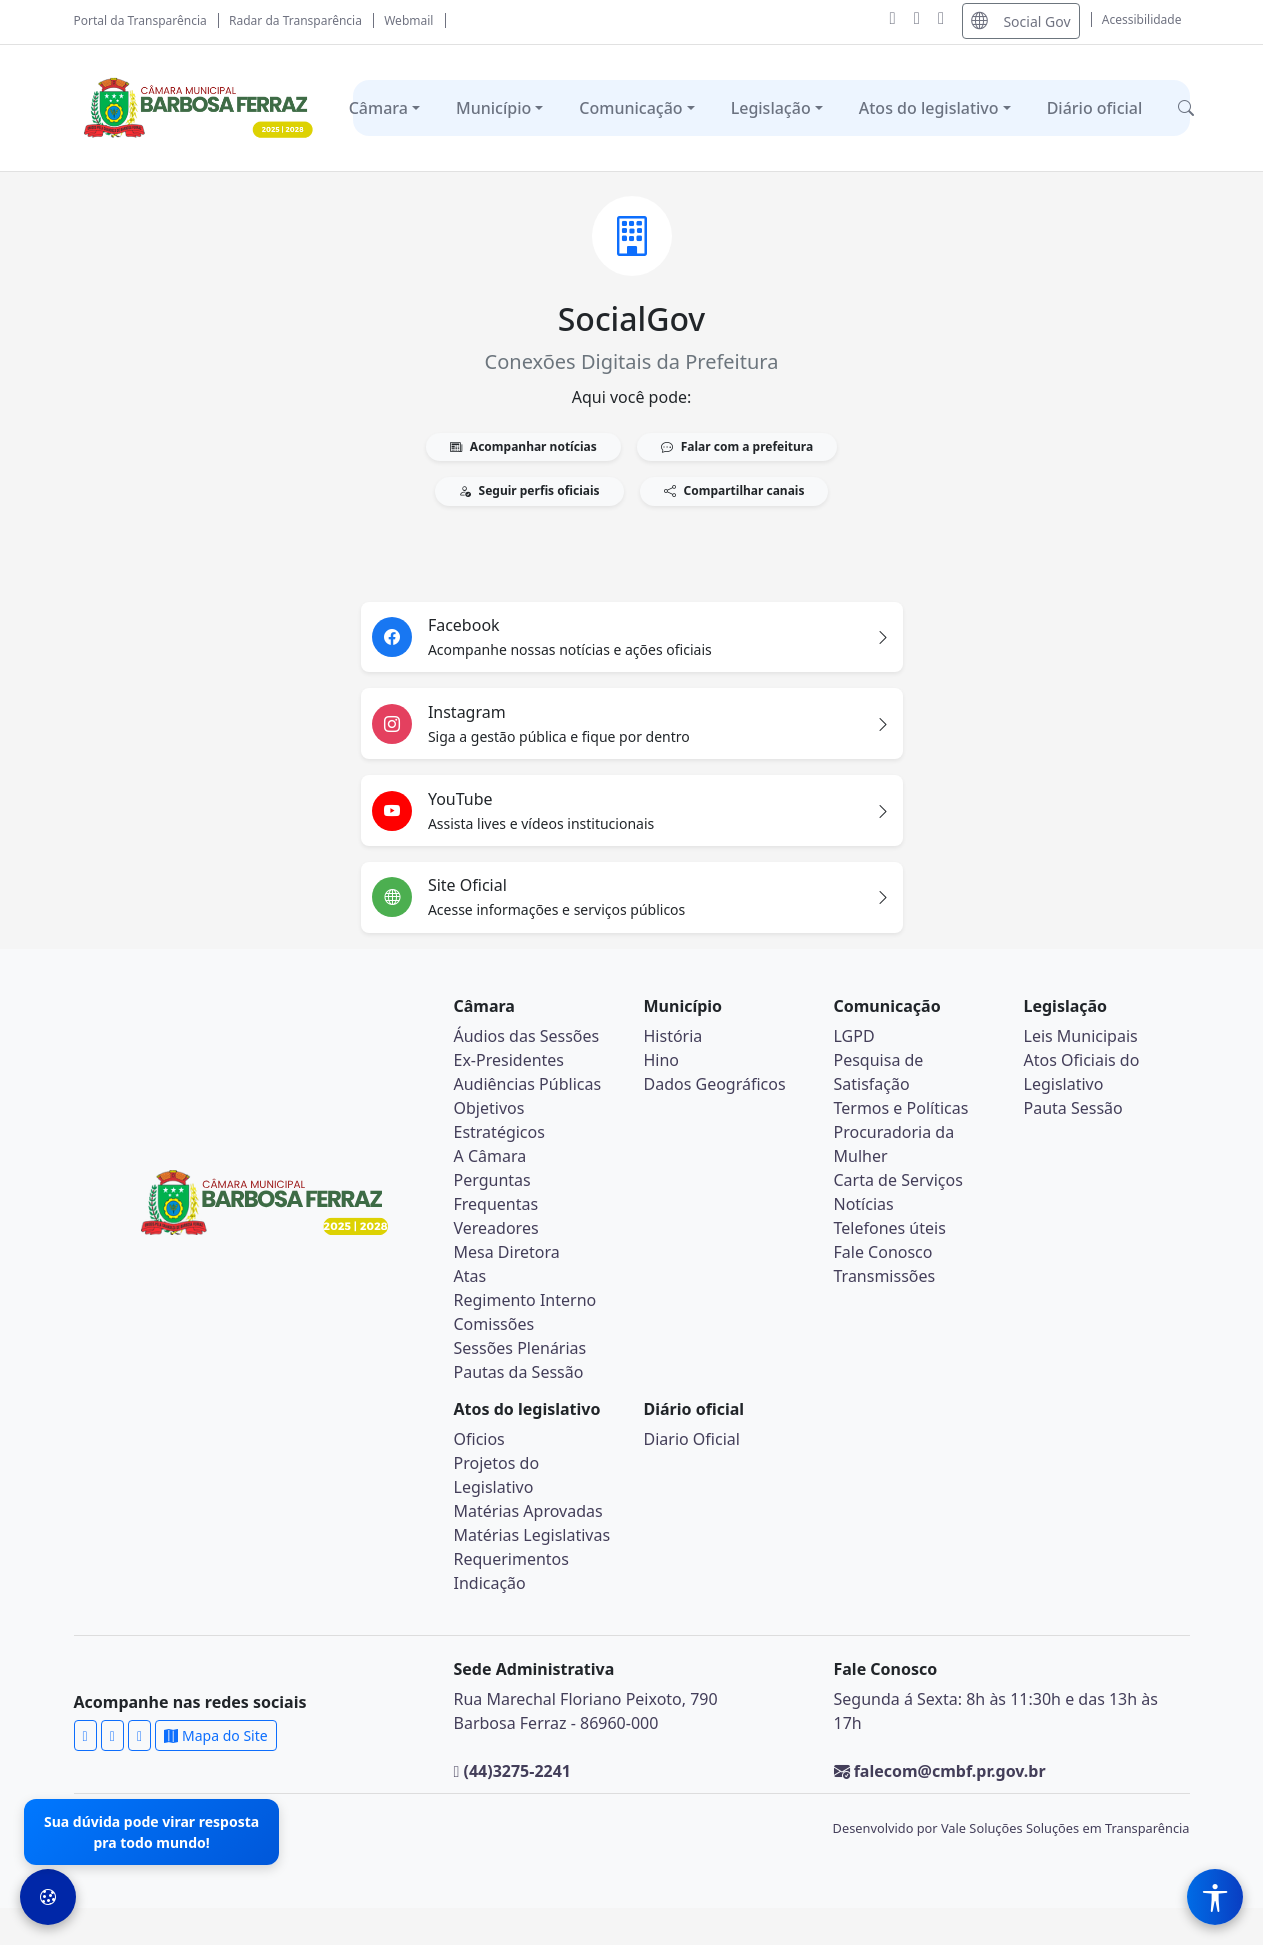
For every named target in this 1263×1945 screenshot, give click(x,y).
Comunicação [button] (630, 108)
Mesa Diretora (507, 1289)
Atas (470, 1313)
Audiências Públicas (528, 1121)
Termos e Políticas (901, 1145)
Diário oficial (1095, 108)
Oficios (479, 1476)
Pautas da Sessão (519, 1409)
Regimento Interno (525, 1337)
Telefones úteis (890, 1265)
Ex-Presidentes (509, 1097)
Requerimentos (511, 1596)
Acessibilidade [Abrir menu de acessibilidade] (1142, 19)
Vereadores (496, 1265)
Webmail (408, 20)
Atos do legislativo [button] (929, 108)
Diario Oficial (692, 1476)
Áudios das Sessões (527, 1073)
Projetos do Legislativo (497, 1512)
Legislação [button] (771, 108)
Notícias (864, 1241)
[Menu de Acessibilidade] (1215, 1897)
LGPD (854, 1073)
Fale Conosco (883, 1289)
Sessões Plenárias (520, 1385)
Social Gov (1020, 20)
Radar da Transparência (295, 20)
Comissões (494, 1361)
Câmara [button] (378, 108)
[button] (1186, 108)
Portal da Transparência (140, 20)
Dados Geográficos (715, 1121)
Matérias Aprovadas (528, 1548)
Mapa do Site (215, 1772)
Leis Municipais (1081, 1073)
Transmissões (885, 1313)
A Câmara (490, 1193)
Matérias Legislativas (532, 1572)
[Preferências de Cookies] (48, 1897)
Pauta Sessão (1073, 1145)
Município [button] (493, 108)
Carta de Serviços (898, 1217)
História (673, 1073)
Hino (662, 1097)
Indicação (490, 1620)
